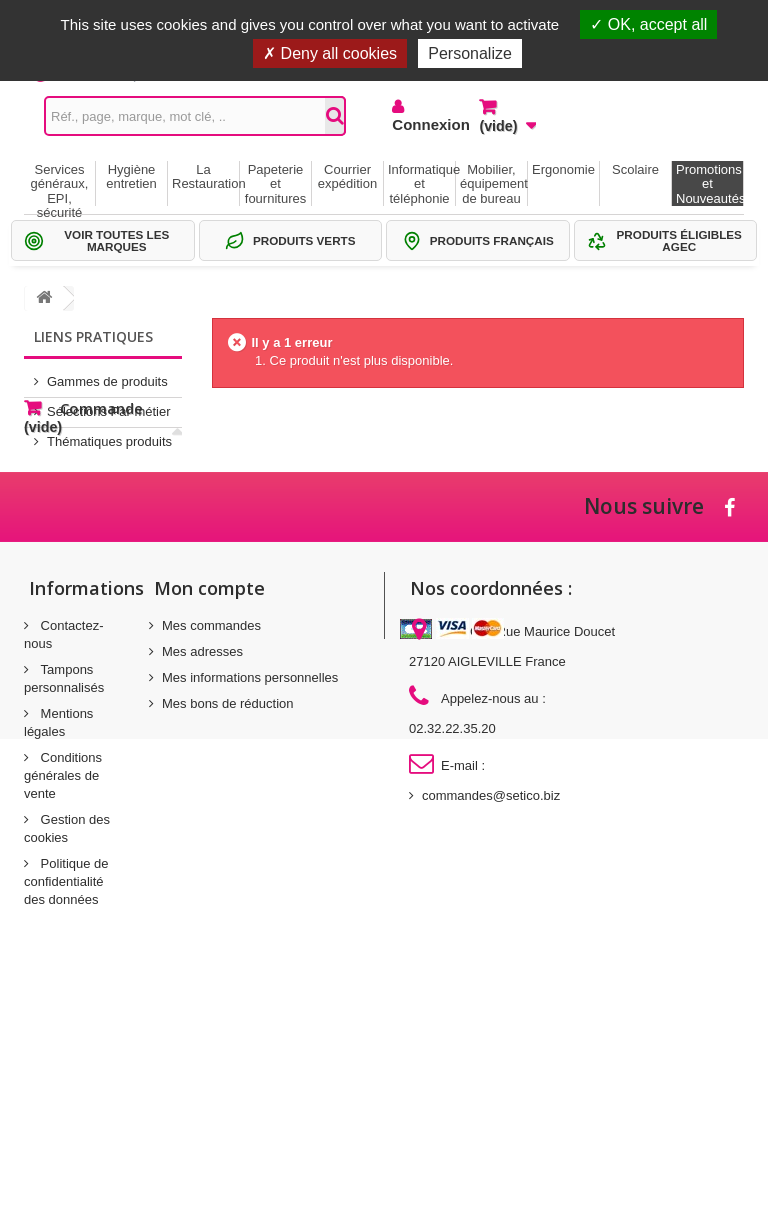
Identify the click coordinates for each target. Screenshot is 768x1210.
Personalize (470, 53)
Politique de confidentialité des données (66, 1072)
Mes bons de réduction (228, 894)
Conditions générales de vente (63, 966)
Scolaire (635, 169)
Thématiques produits (109, 433)
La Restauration (205, 176)
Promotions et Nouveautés (709, 184)
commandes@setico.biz (491, 986)
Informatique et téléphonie (421, 184)
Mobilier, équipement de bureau (493, 184)
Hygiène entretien (131, 176)
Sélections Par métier (109, 403)
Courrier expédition (347, 176)
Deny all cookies (330, 53)
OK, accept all (648, 24)
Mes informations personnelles (250, 868)
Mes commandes (211, 816)
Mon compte (209, 779)
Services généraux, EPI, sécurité (60, 184)
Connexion (420, 124)
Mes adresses (202, 842)
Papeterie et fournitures (275, 184)
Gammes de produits (107, 373)
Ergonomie (563, 169)
